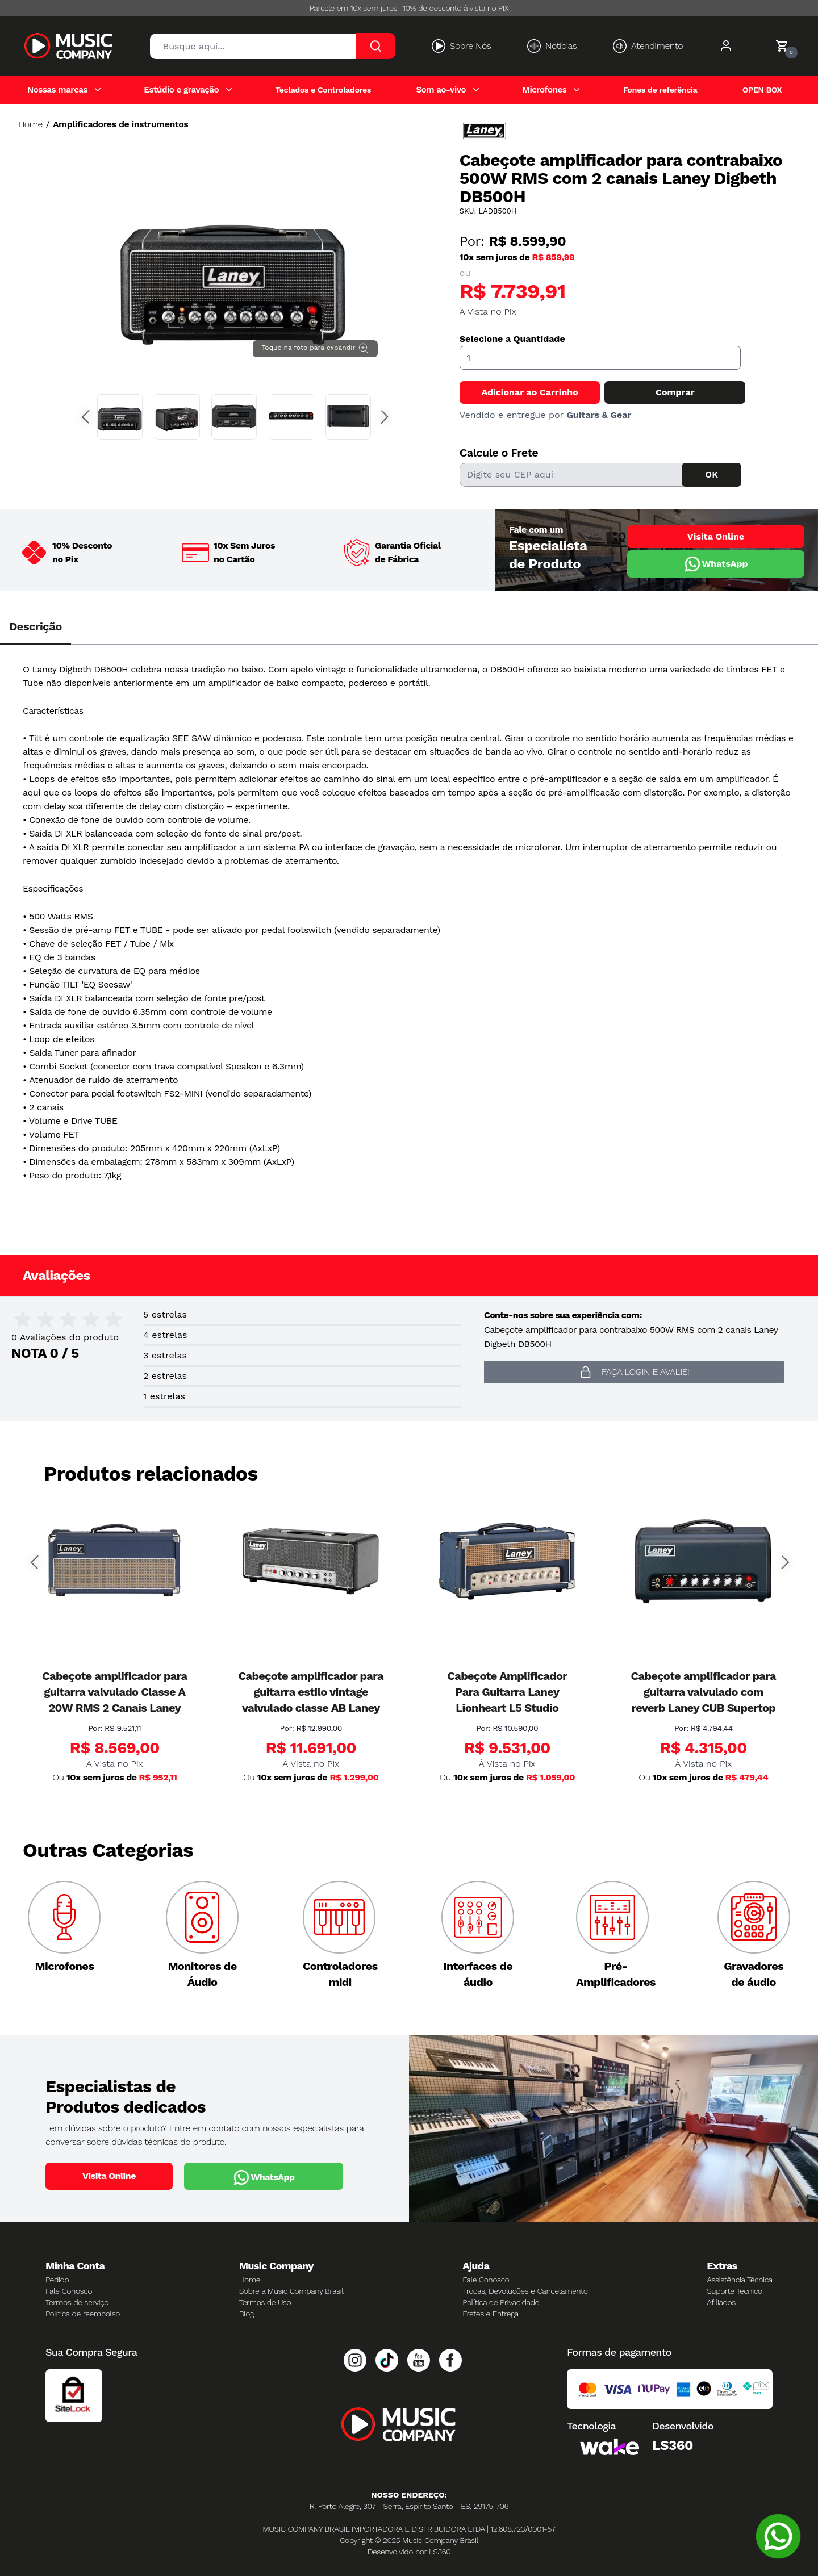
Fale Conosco (68, 2290)
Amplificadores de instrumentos (120, 124)
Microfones (544, 90)
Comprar (675, 392)
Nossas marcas (57, 90)
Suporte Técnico (734, 2290)
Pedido (57, 2279)
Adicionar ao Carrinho (529, 392)
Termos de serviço (76, 2302)
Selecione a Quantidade (512, 338)
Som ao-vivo (441, 90)
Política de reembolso (82, 2313)
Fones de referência (660, 90)
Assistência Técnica (740, 2279)
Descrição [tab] (35, 626)
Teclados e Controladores (323, 90)
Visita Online (715, 536)
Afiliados (721, 2302)
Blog (246, 2313)
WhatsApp (715, 564)
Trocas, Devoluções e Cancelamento (524, 2290)
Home (30, 124)
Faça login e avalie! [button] (634, 1372)
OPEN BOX (762, 90)
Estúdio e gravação (181, 90)
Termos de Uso (265, 2302)
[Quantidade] (600, 358)
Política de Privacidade (500, 2302)
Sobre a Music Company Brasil (291, 2290)
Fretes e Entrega (490, 2313)
